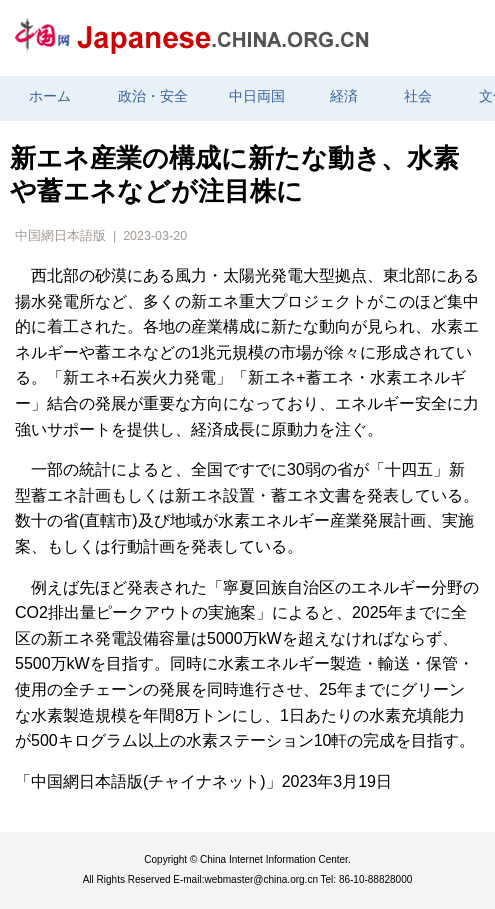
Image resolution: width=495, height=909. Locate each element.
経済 (344, 96)
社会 (418, 96)
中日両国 (257, 96)
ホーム (50, 96)
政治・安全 (153, 96)
